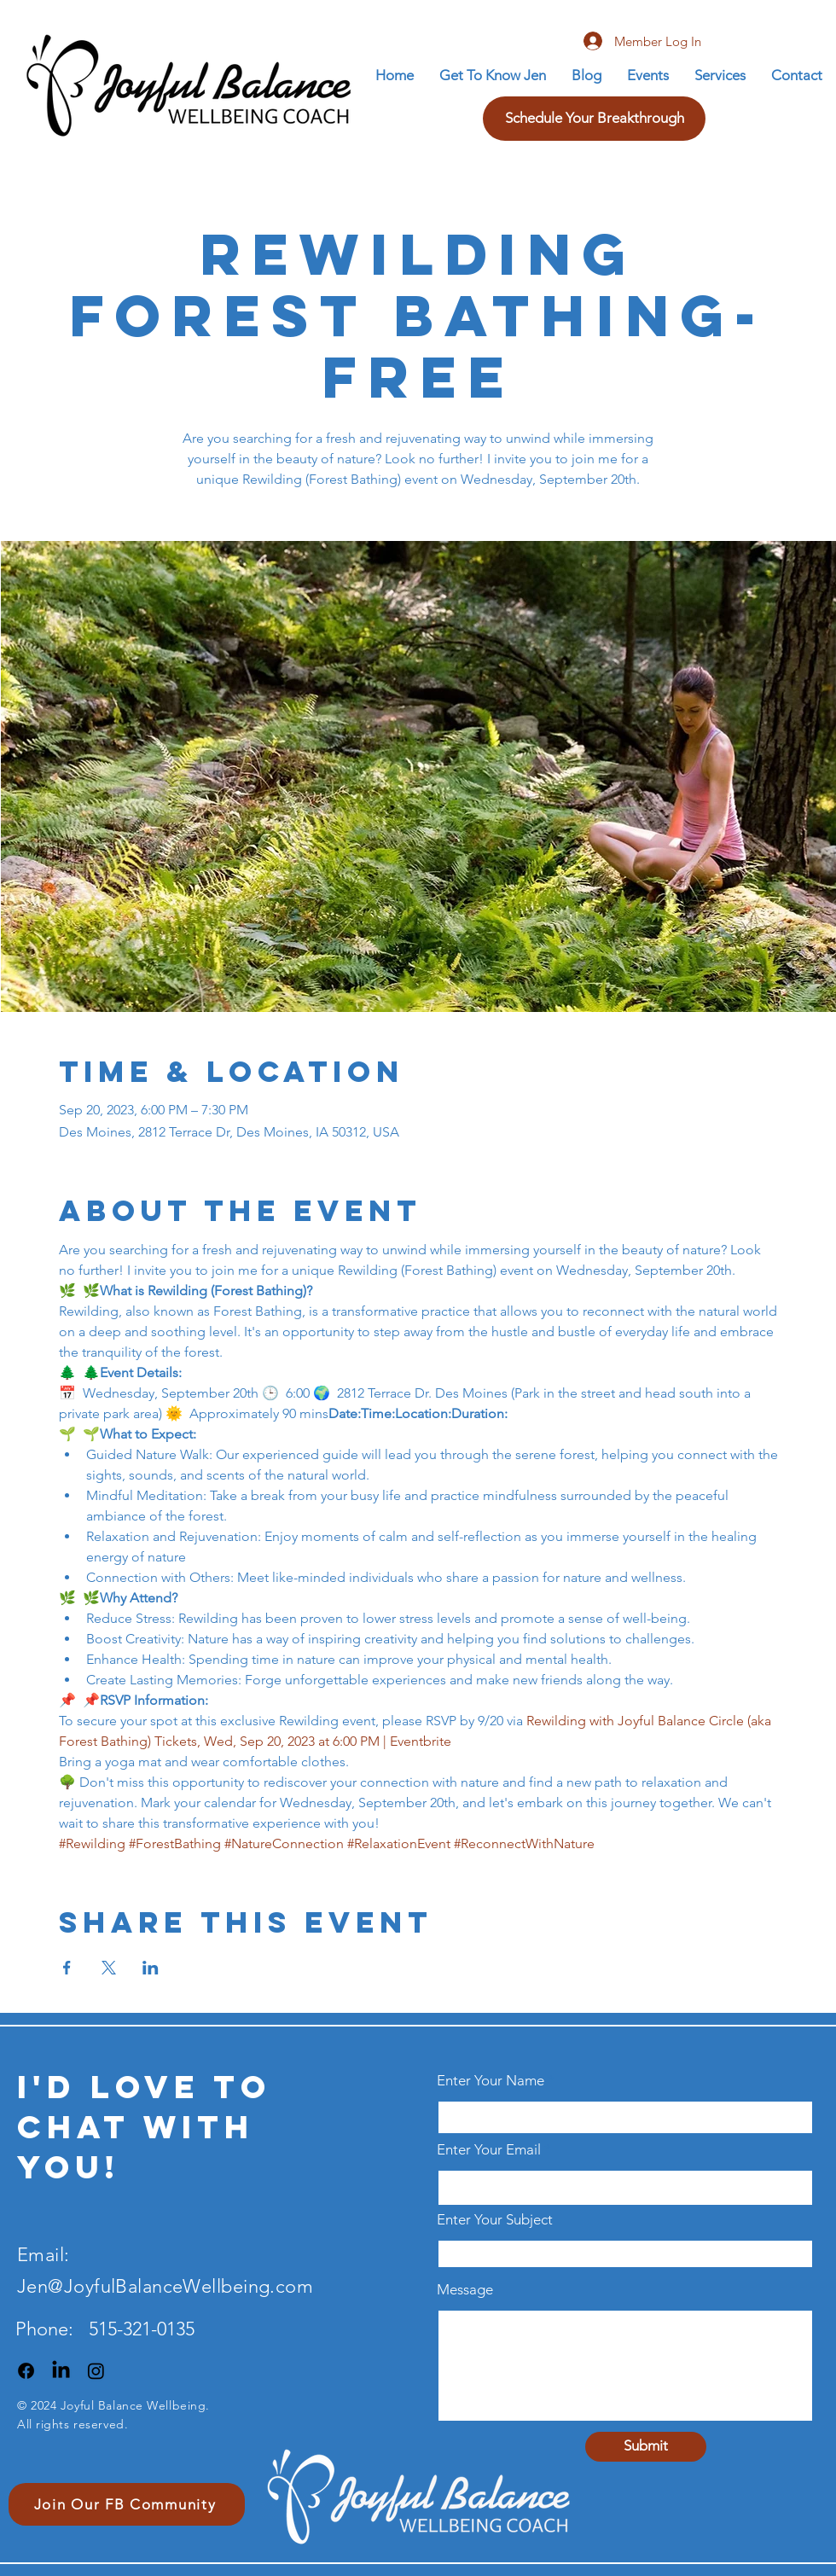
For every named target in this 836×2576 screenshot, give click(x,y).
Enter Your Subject (495, 2220)
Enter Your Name (492, 2080)
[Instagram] (96, 2370)
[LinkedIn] (61, 2370)
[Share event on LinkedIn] (150, 1967)
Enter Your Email (489, 2150)
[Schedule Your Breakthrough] (594, 118)
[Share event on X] (109, 1967)
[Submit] (645, 2447)
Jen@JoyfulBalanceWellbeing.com (165, 2286)
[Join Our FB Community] (127, 2504)
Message (465, 2289)
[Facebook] (26, 2370)
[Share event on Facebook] (67, 1967)
